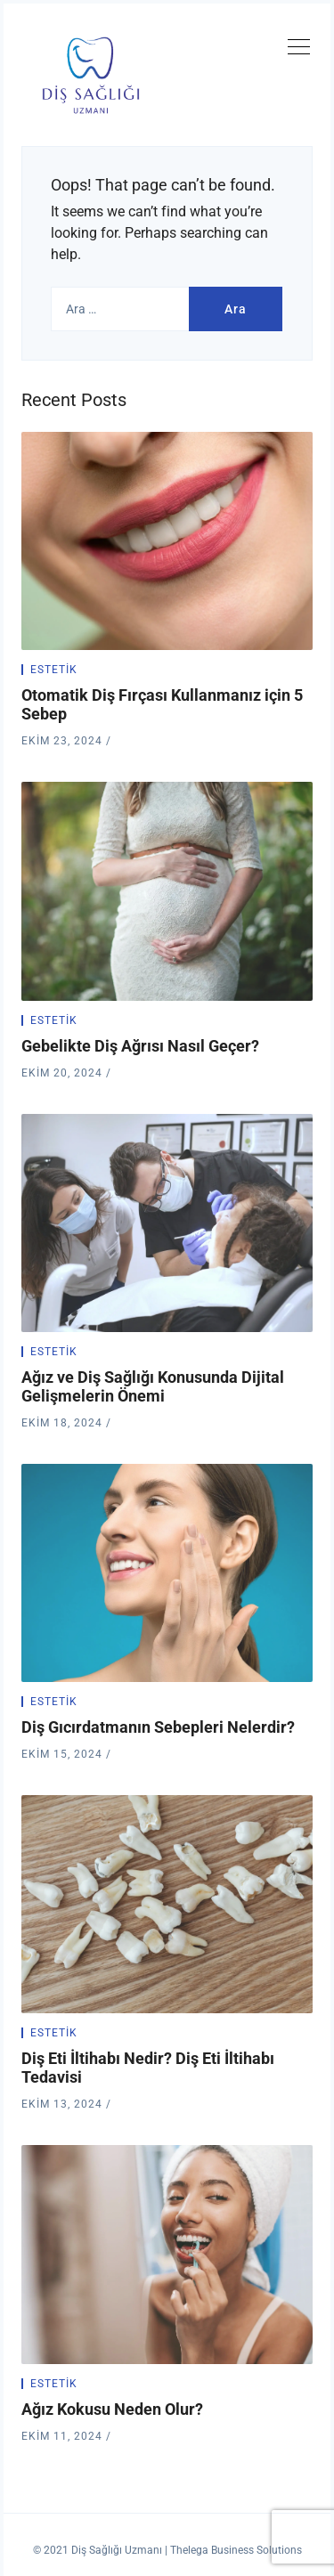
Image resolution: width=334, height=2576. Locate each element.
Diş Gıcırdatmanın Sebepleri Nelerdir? (158, 1727)
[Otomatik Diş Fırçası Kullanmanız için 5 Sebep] (167, 541)
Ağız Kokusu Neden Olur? (112, 2409)
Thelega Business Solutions (236, 2550)
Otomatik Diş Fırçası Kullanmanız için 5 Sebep (162, 704)
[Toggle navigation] (298, 50)
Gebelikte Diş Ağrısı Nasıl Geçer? (140, 1045)
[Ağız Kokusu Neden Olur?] (167, 2254)
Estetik (53, 669)
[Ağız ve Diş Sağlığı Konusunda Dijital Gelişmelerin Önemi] (167, 1223)
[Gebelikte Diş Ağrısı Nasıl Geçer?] (167, 891)
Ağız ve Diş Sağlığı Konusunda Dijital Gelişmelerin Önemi (152, 1386)
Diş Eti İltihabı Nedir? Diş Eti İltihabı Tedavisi (147, 2067)
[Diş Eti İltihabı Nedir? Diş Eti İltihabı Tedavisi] (167, 1904)
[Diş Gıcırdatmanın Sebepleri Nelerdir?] (167, 1573)
